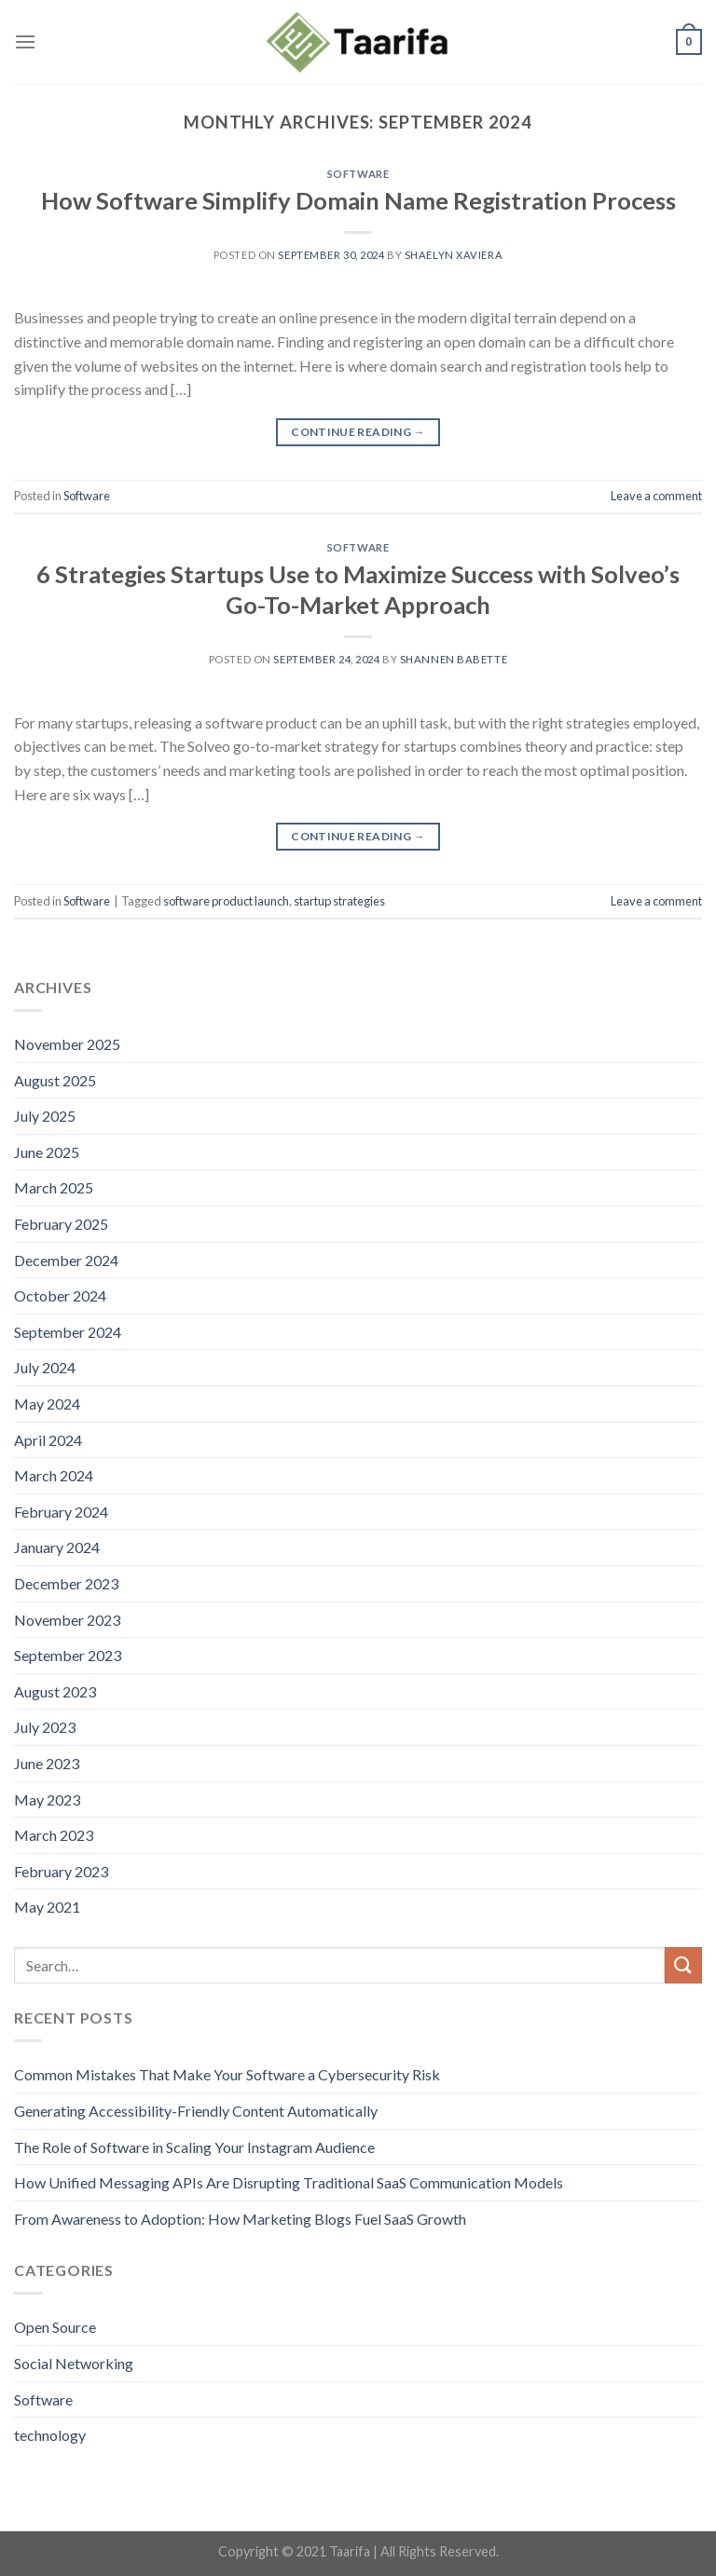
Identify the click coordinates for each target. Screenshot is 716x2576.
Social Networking (73, 2363)
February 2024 (61, 1511)
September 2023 (67, 1655)
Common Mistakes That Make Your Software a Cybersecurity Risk (227, 2074)
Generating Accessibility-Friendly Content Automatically (196, 2110)
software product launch (226, 900)
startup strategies (339, 900)
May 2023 (47, 1799)
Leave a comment (656, 495)
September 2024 (67, 1332)
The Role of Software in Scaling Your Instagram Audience (194, 2147)
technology (50, 2435)
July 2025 (45, 1115)
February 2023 (61, 1871)
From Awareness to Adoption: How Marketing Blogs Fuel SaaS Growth (240, 2219)
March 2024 (53, 1475)
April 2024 (48, 1440)
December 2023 (66, 1583)
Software (358, 174)
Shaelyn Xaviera (454, 255)
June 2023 (46, 1763)
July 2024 (45, 1367)
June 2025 (46, 1152)
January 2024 (57, 1547)
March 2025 (53, 1187)
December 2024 (66, 1260)
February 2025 (61, 1224)
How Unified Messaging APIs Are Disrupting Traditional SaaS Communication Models (288, 2182)
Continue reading (358, 432)
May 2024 (47, 1403)
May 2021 (47, 1906)
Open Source (55, 2327)
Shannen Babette (453, 659)
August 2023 (55, 1691)
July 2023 (45, 1727)
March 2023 (53, 1835)
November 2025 (67, 1044)
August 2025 (55, 1080)
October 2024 (60, 1295)
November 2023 (67, 1620)
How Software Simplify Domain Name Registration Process (358, 200)
